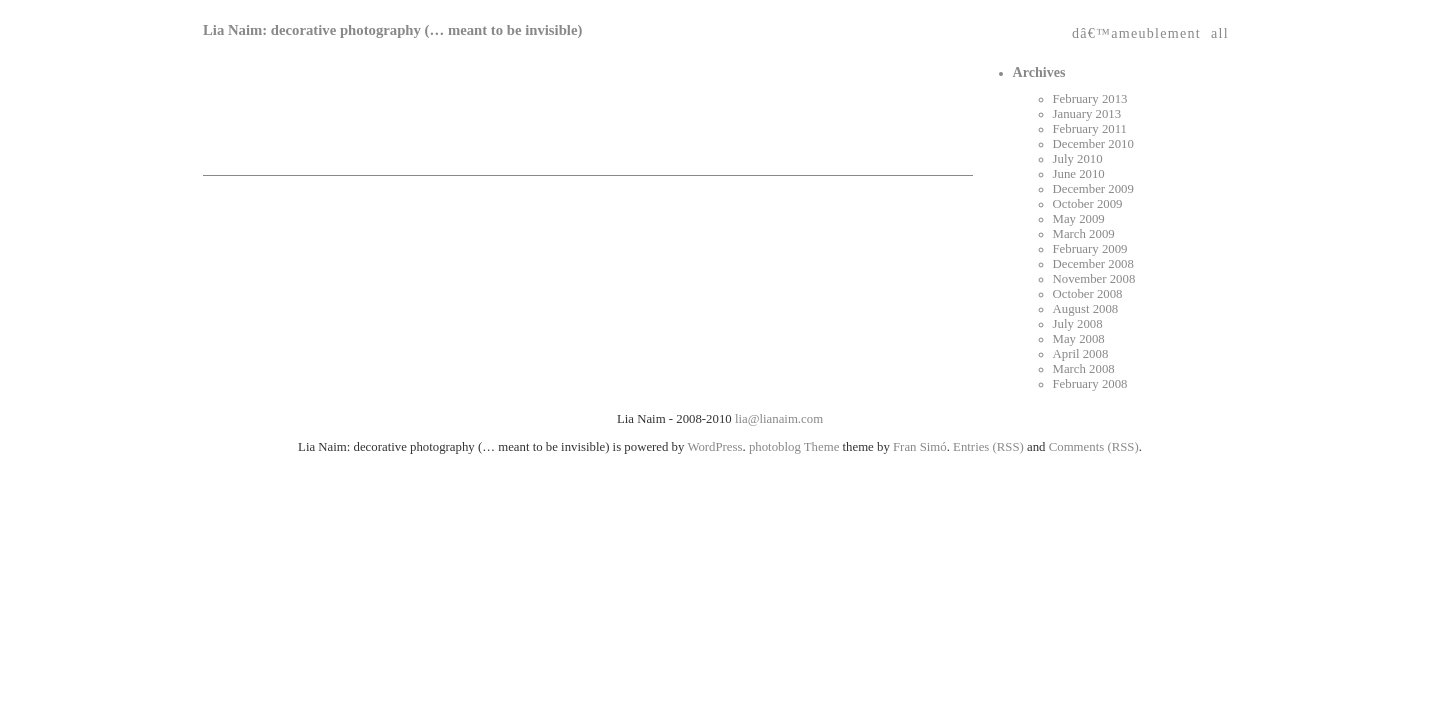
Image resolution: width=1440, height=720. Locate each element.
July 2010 (1078, 159)
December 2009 (1093, 189)
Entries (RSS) (988, 447)
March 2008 (1084, 369)
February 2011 (1090, 129)
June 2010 (1079, 174)
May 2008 (1079, 339)
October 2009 (1088, 204)
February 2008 (1090, 384)
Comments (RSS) (1094, 447)
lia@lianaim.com (779, 419)
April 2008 (1081, 354)
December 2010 (1093, 144)
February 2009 (1090, 249)
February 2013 (1090, 99)
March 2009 (1084, 234)
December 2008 (1093, 264)
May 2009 (1079, 219)
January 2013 (1087, 114)
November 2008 (1094, 279)
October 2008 (1088, 294)
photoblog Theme (794, 447)
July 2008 (1078, 324)
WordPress (714, 447)
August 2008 (1086, 309)
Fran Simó (920, 447)
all (1220, 29)
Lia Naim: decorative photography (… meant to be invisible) (392, 30)
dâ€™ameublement (1136, 29)
